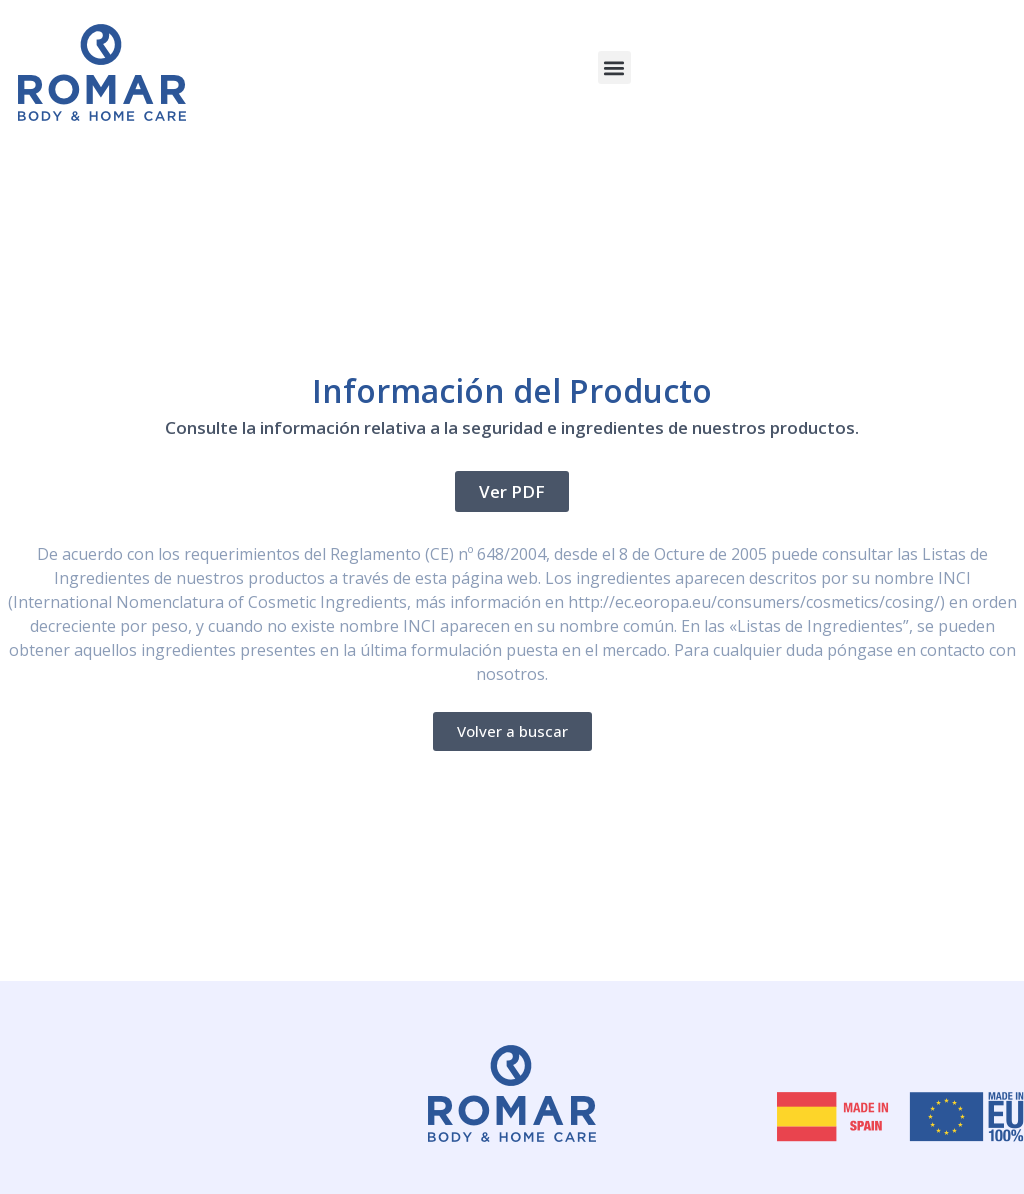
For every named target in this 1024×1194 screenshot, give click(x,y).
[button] (614, 67)
